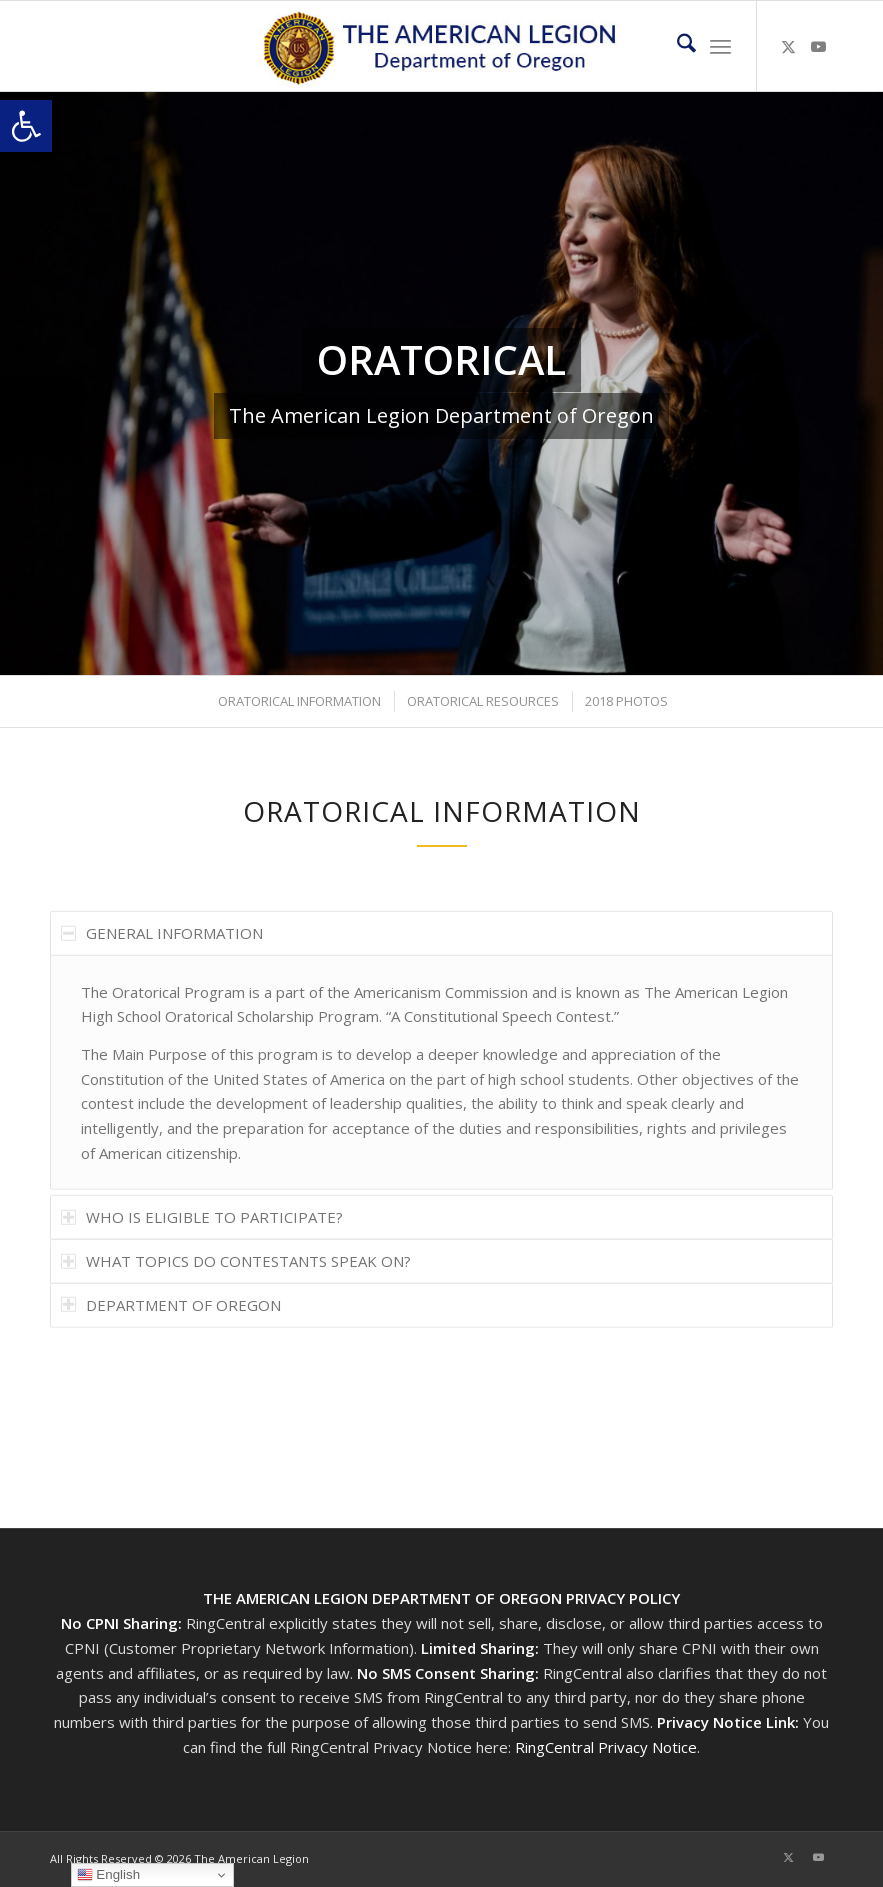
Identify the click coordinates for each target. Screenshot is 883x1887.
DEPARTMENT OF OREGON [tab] (171, 1350)
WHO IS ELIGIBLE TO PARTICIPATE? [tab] (202, 1262)
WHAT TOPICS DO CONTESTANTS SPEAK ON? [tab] (236, 1306)
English (108, 1875)
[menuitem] (676, 46)
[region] (441, 1118)
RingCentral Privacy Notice (606, 1747)
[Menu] (720, 46)
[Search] (676, 46)
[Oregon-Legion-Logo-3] (441, 46)
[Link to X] (788, 46)
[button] (26, 126)
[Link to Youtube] (818, 46)
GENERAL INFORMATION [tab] (162, 978)
